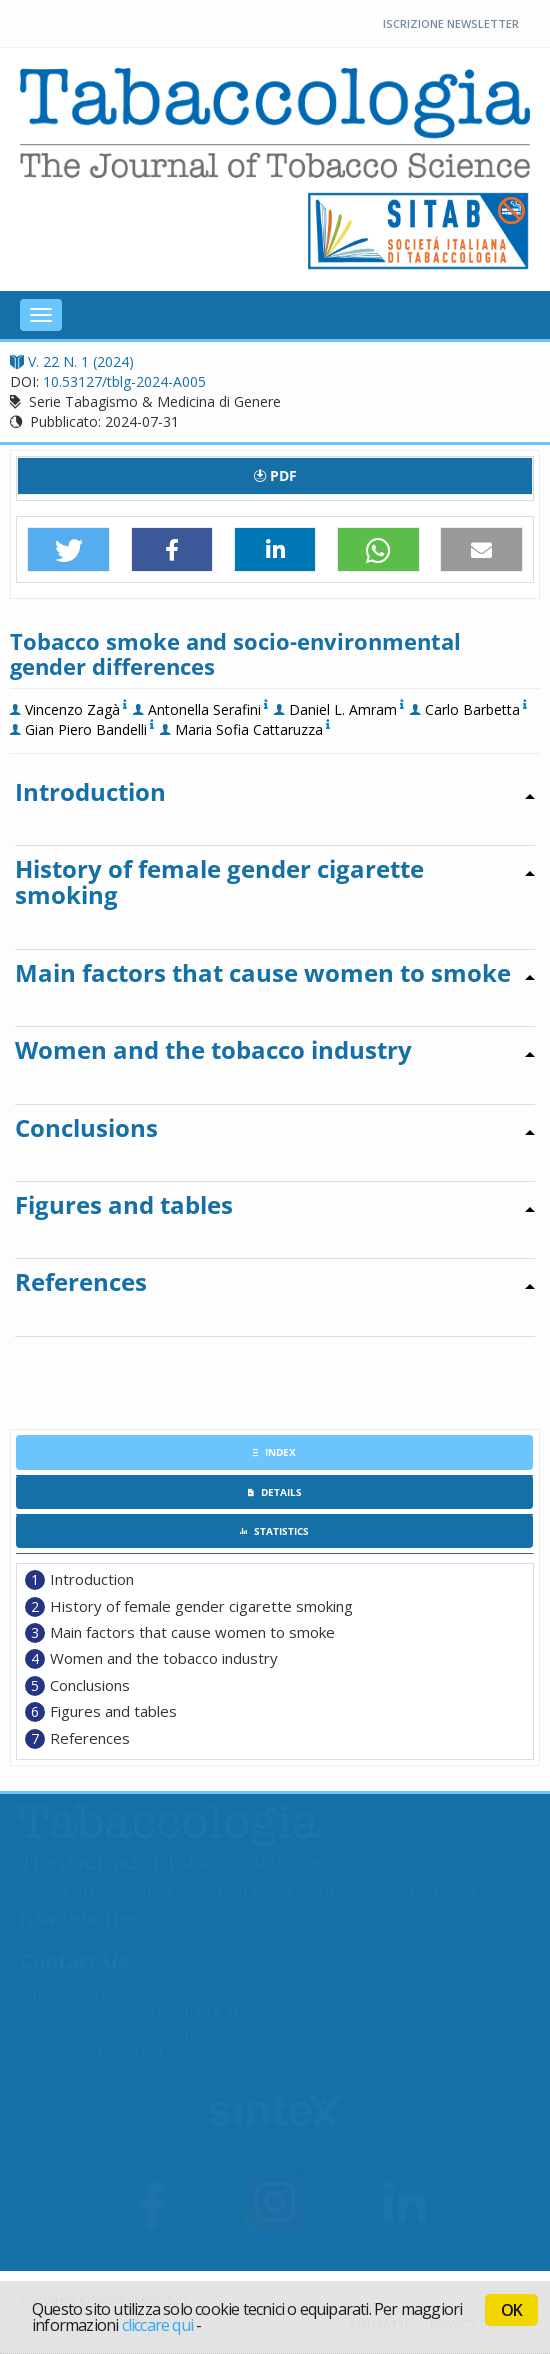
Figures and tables (113, 1711)
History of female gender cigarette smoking (201, 1606)
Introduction (92, 1579)
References (90, 1738)
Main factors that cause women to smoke (192, 1632)
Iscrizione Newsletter (451, 23)
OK (511, 2310)
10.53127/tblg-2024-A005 (124, 381)
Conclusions (90, 1685)
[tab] (274, 1452)
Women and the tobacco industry (164, 1658)
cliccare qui (157, 2325)
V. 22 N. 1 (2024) (72, 361)
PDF (275, 475)
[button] (68, 550)
